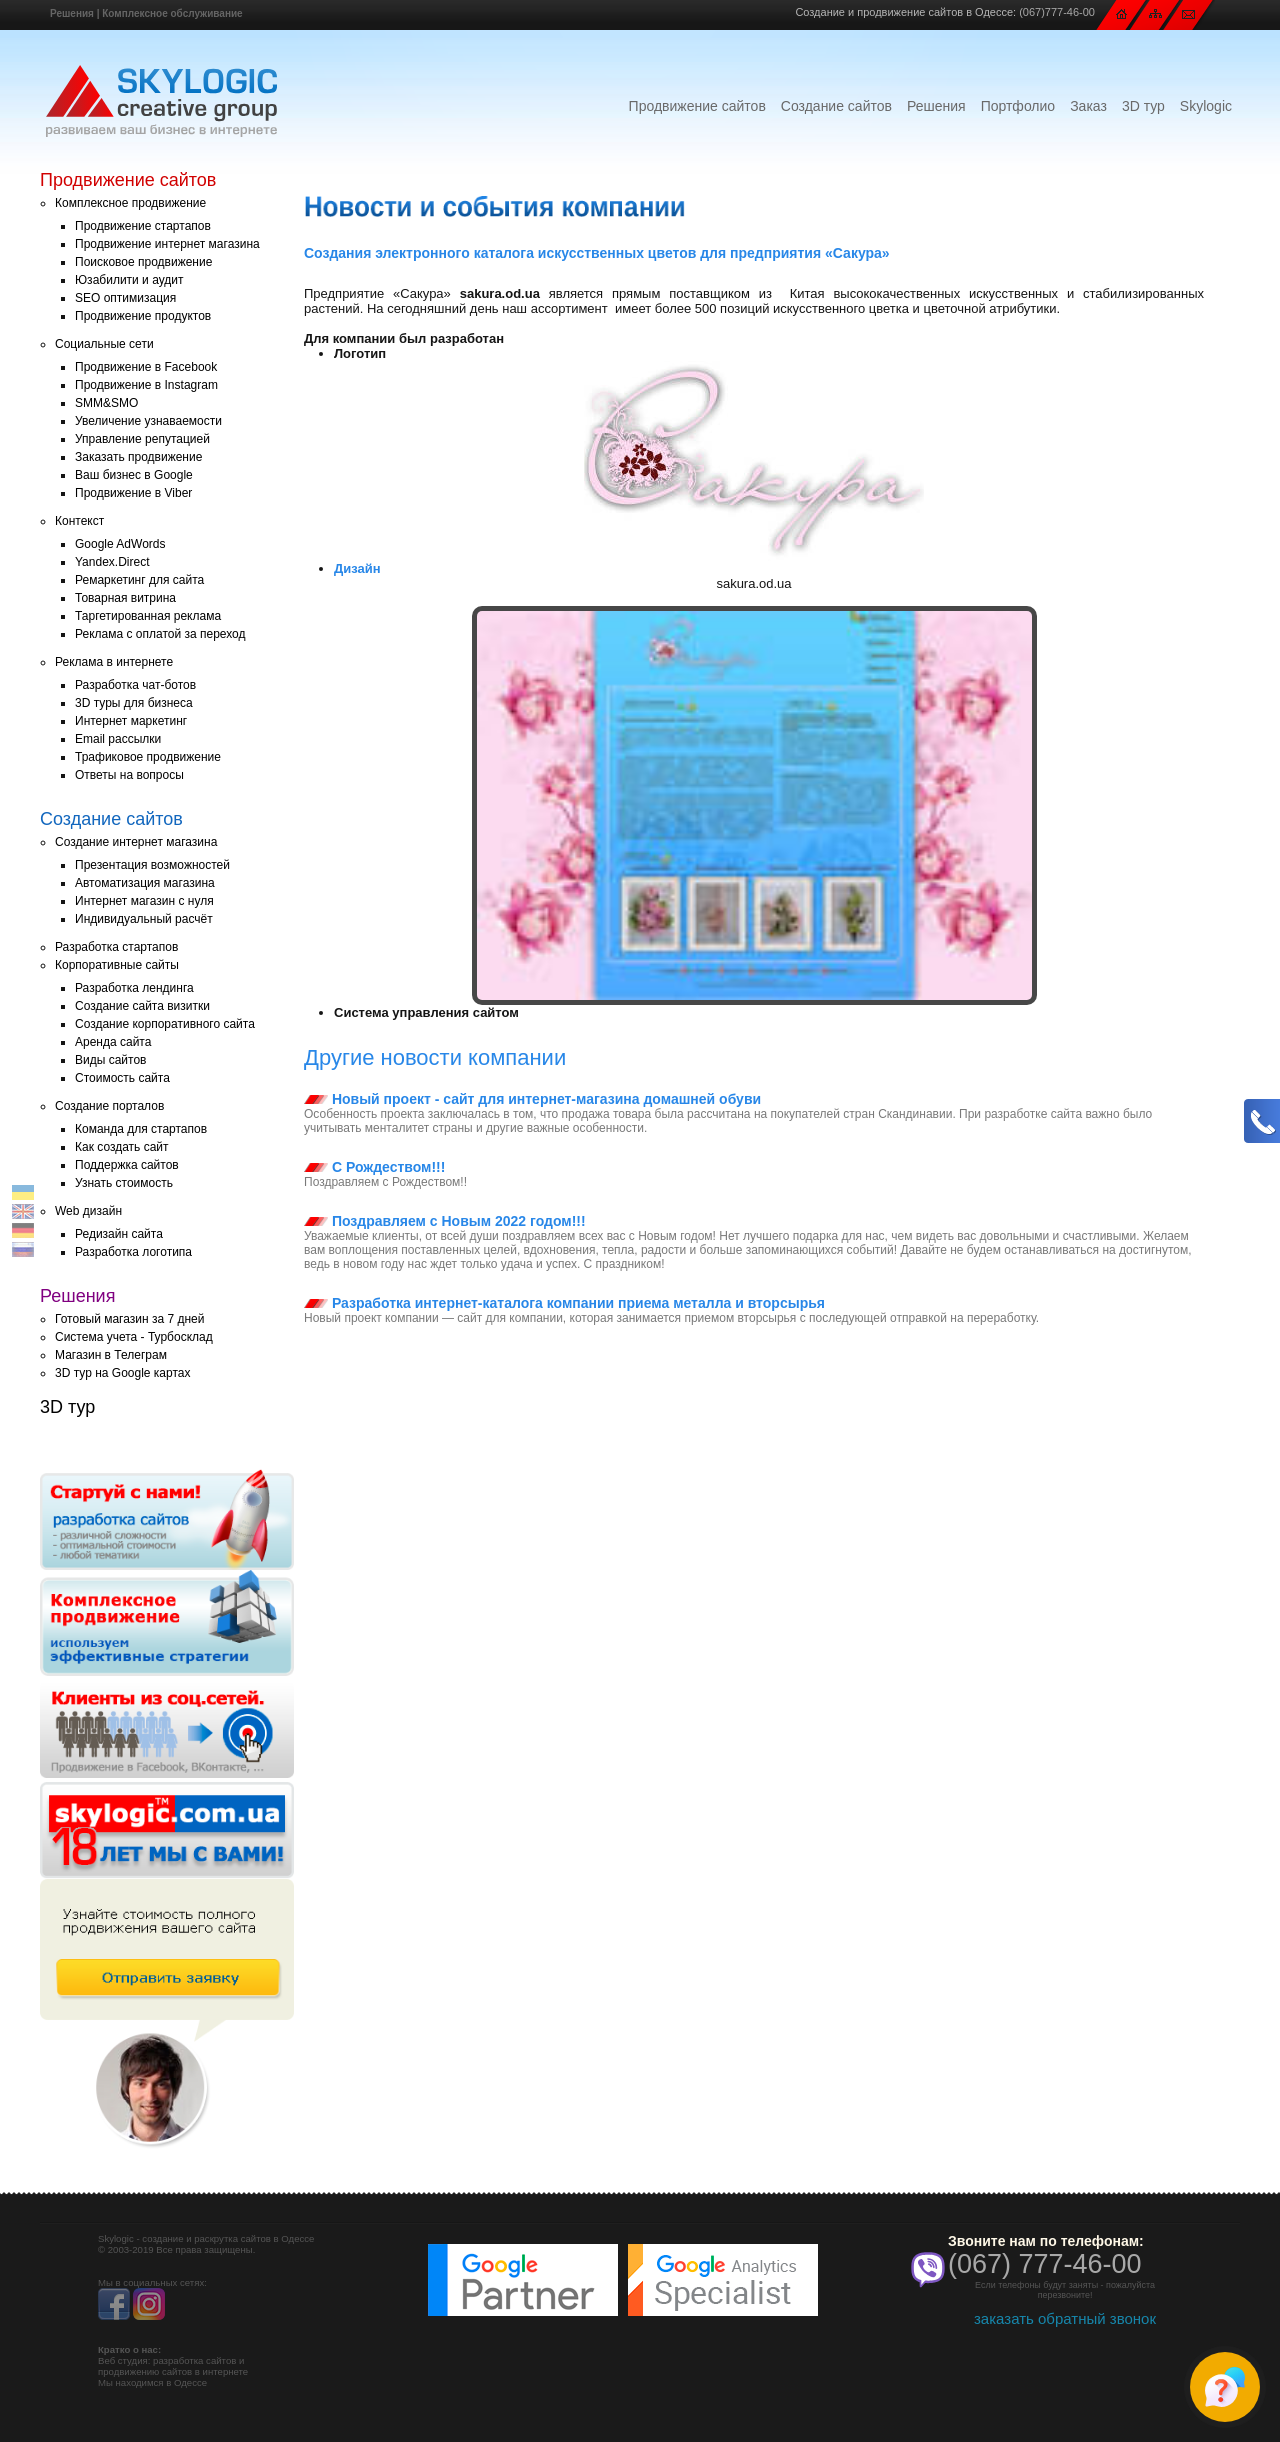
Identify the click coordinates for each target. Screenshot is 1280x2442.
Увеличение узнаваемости (148, 421)
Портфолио (1018, 106)
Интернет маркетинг (131, 721)
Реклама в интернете (114, 662)
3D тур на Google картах (122, 1373)
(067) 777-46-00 (1045, 2264)
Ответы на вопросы (129, 775)
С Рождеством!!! (374, 1167)
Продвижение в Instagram (146, 385)
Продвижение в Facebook (146, 367)
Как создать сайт (122, 1147)
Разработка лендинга (134, 988)
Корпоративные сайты (117, 965)
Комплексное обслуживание (172, 13)
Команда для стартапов (141, 1129)
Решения (72, 13)
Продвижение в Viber (133, 493)
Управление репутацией (142, 439)
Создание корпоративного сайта (165, 1024)
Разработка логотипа (133, 1252)
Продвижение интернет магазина (167, 244)
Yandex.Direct (112, 562)
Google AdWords (120, 544)
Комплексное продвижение (130, 203)
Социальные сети (104, 344)
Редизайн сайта (119, 1234)
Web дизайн (88, 1211)
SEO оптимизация (125, 298)
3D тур (1143, 106)
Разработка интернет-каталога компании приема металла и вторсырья (564, 1303)
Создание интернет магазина (136, 842)
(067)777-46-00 (1057, 12)
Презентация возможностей (152, 865)
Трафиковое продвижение (148, 757)
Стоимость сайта (122, 1078)
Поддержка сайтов (127, 1165)
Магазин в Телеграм (111, 1355)
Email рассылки (118, 739)
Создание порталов (109, 1106)
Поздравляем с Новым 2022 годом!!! (445, 1221)
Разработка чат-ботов (135, 685)
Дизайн (357, 568)
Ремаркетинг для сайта (139, 580)
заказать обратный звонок (1065, 2318)
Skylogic (1206, 106)
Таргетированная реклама (148, 616)
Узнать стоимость (124, 1183)
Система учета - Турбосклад (134, 1337)
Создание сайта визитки (142, 1006)
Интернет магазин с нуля (144, 901)
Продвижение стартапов (143, 226)
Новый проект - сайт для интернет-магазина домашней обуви (532, 1099)
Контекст (79, 521)
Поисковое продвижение (143, 262)
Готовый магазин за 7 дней (129, 1319)
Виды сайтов (110, 1060)
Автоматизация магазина (145, 883)
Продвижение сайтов (697, 106)
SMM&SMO (106, 403)
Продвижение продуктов (143, 316)
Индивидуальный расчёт (144, 919)
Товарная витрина (125, 598)
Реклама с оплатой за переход (160, 634)
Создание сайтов (836, 106)
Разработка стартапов (116, 947)
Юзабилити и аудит (129, 280)
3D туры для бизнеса (134, 703)
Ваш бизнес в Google (134, 475)
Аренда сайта (113, 1042)
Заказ (1088, 106)
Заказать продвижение (138, 457)
